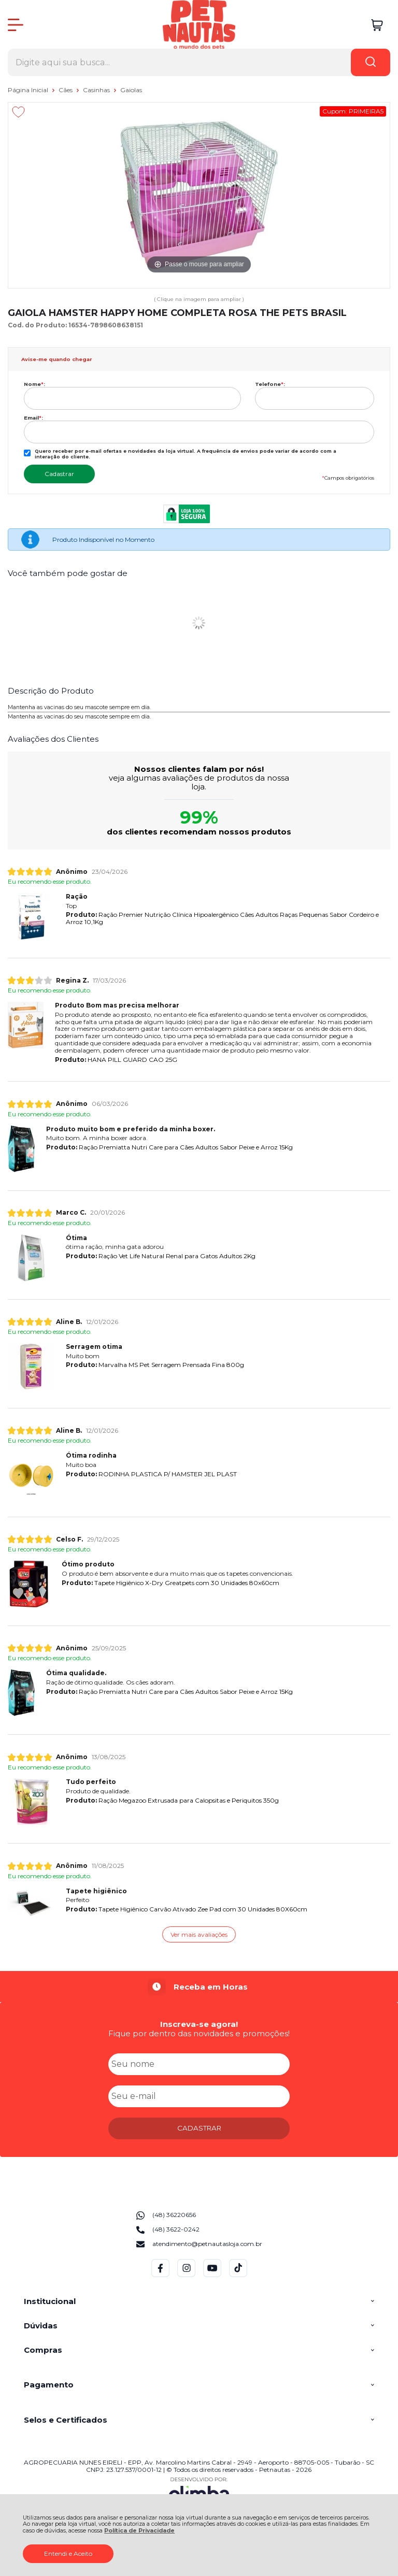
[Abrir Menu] (15, 25)
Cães (66, 90)
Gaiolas (131, 90)
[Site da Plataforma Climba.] (199, 2491)
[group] (199, 1987)
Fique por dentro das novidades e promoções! (199, 2033)
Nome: (34, 384)
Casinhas (97, 90)
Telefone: (270, 384)
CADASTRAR (199, 2128)
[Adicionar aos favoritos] (18, 112)
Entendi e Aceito (68, 2553)
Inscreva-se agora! (199, 2024)
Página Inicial (29, 90)
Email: (33, 418)
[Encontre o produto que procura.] (370, 62)
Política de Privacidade (139, 2530)
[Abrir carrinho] (377, 25)
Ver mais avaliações (199, 1934)
